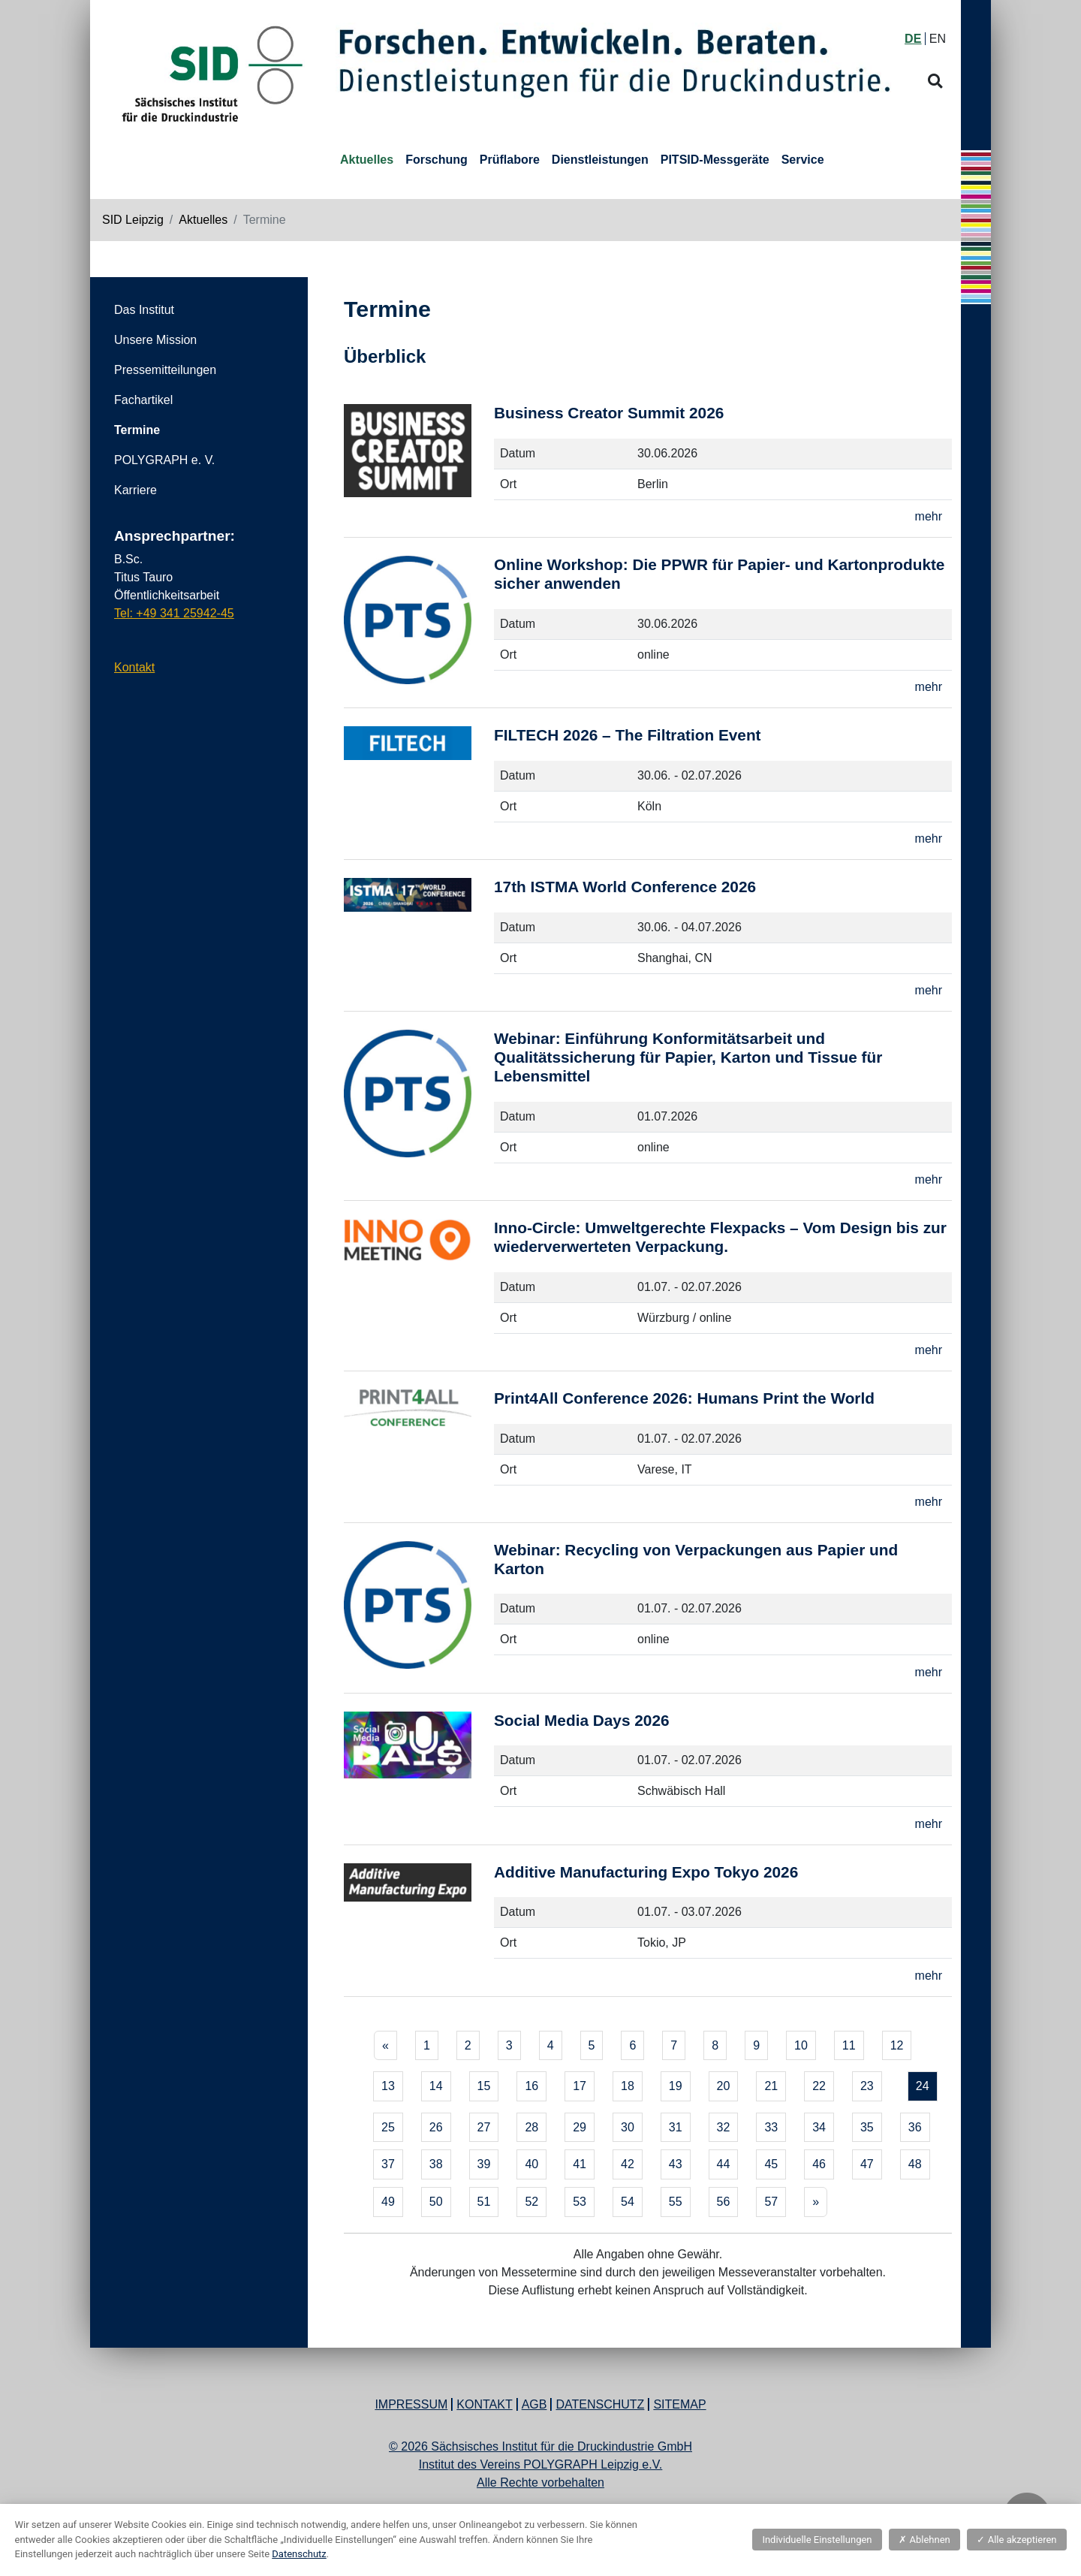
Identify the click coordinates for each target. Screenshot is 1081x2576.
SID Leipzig (133, 219)
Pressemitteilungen (165, 369)
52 (531, 2201)
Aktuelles (203, 219)
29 (579, 2127)
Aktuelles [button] (366, 159)
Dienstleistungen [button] (600, 159)
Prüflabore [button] (510, 159)
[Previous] (385, 2046)
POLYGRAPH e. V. (164, 460)
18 (627, 2086)
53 (579, 2201)
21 (771, 2086)
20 (723, 2086)
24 (922, 2086)
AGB (534, 2404)
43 (675, 2164)
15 (484, 2086)
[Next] (815, 2202)
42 (627, 2164)
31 (675, 2127)
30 (627, 2127)
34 (819, 2127)
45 (771, 2164)
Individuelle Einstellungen (817, 2539)
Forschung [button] (436, 159)
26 (436, 2127)
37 (388, 2164)
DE (913, 38)
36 (915, 2127)
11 (849, 2045)
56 (723, 2201)
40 (531, 2164)
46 (819, 2164)
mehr (928, 516)
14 (436, 2086)
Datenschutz (600, 2404)
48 (915, 2164)
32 (723, 2127)
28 (531, 2127)
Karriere (135, 490)
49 (388, 2201)
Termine (137, 430)
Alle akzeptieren (1016, 2539)
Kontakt (134, 667)
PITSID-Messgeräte (715, 159)
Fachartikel (143, 400)
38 (436, 2164)
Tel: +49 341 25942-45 (174, 613)
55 (675, 2201)
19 (675, 2086)
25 (388, 2127)
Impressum (411, 2404)
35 (867, 2127)
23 (867, 2086)
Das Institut (144, 309)
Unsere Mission (155, 339)
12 (897, 2045)
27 (484, 2127)
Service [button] (802, 159)
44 (723, 2164)
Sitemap (679, 2404)
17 (579, 2086)
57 (771, 2201)
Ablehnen (924, 2539)
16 (531, 2086)
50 (436, 2201)
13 (388, 2086)
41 (579, 2164)
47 (867, 2164)
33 (771, 2127)
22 (819, 2086)
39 (484, 2164)
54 (627, 2201)
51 (484, 2201)
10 (801, 2045)
